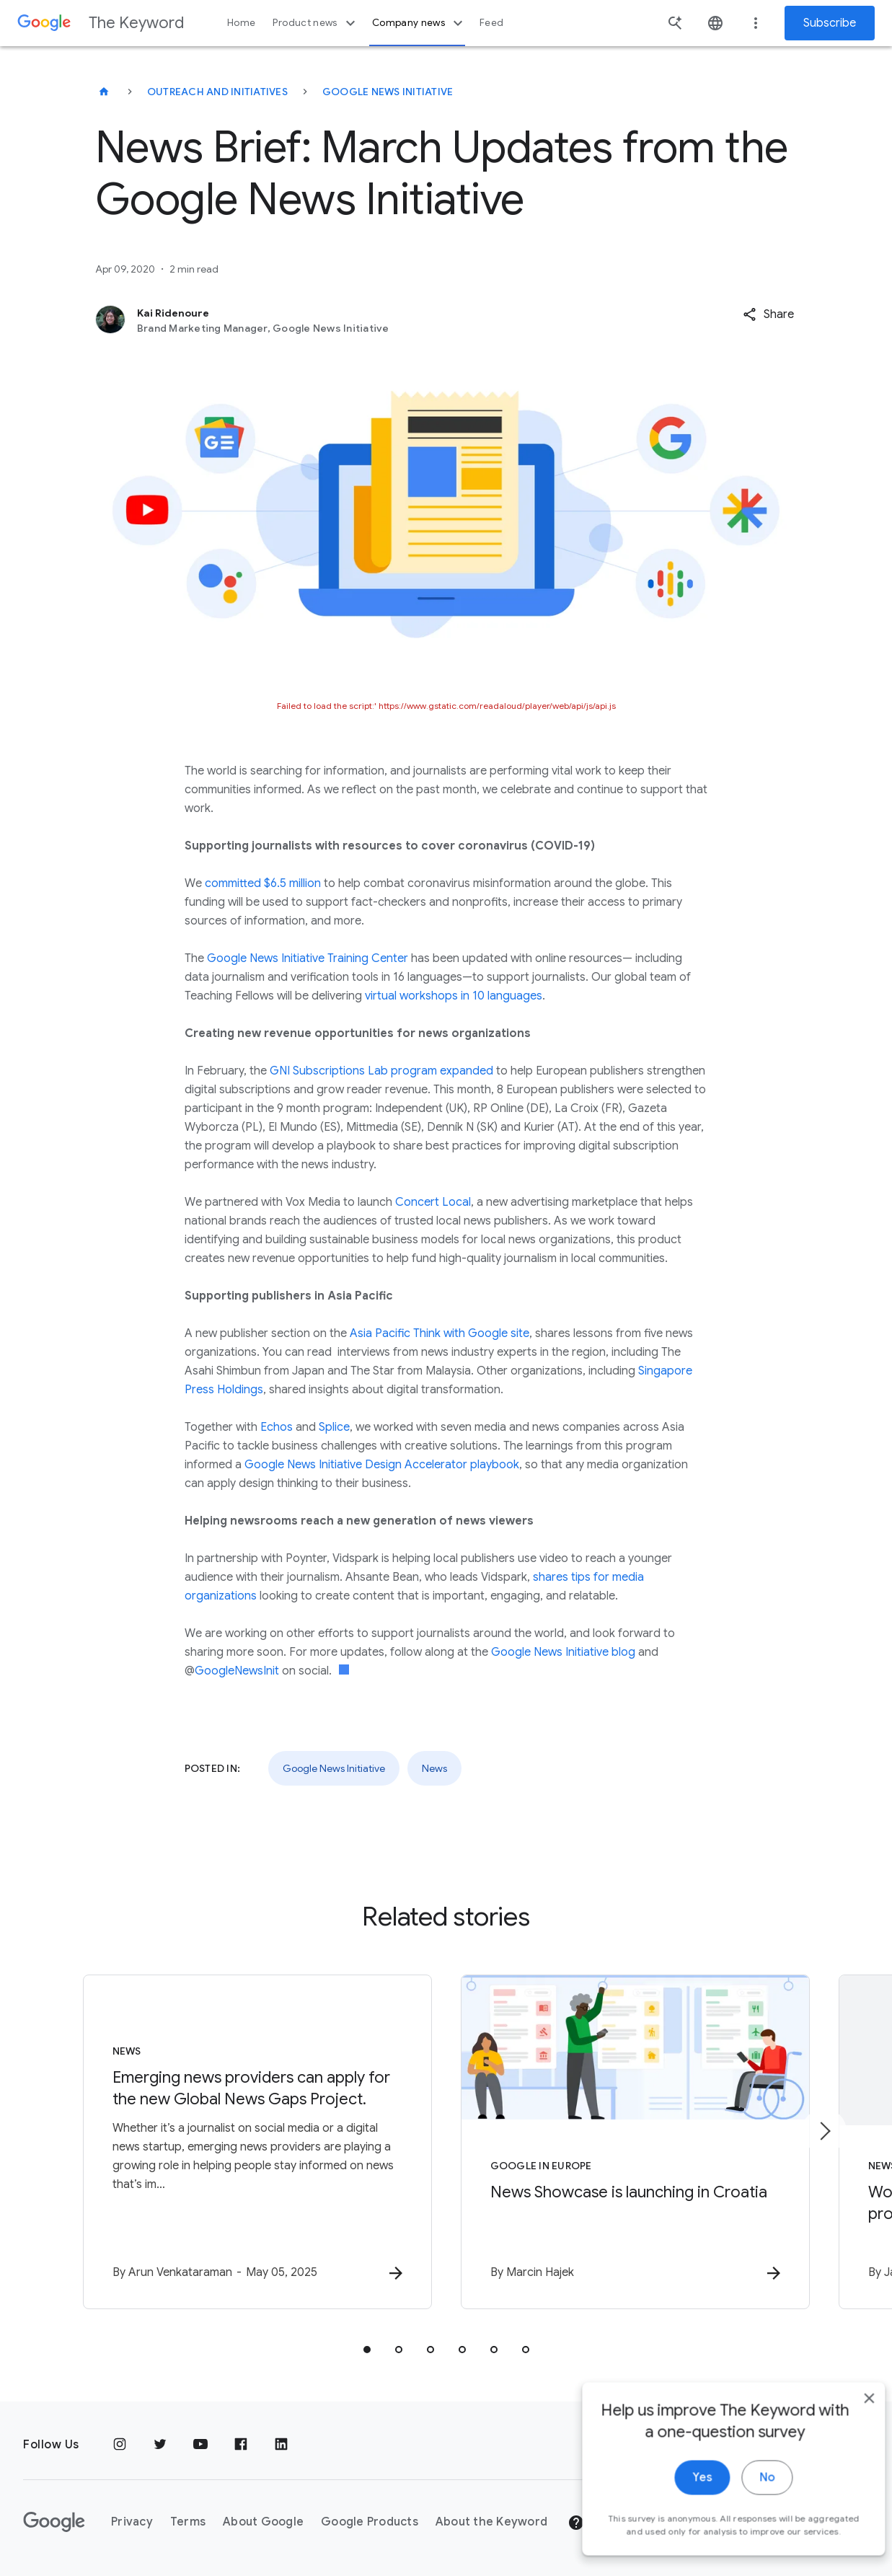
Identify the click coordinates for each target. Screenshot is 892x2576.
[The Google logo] (54, 2522)
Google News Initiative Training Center (307, 958)
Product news (315, 23)
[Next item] (824, 2131)
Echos (276, 1427)
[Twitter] (160, 2444)
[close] (847, 2430)
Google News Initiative (388, 91)
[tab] (367, 2349)
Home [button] (241, 23)
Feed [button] (491, 23)
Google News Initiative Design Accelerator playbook (381, 1464)
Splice (334, 1427)
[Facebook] (241, 2444)
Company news (419, 23)
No (745, 2509)
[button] (768, 314)
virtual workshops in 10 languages (453, 996)
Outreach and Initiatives (217, 91)
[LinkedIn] (281, 2444)
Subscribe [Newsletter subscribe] (829, 23)
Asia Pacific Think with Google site (439, 1333)
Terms (188, 2522)
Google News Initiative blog (563, 1652)
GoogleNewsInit (237, 1671)
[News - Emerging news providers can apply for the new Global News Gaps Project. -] (257, 2141)
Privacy (132, 2522)
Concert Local (433, 1202)
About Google (263, 2522)
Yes (680, 2509)
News (434, 1768)
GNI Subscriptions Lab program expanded (381, 1071)
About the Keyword (491, 2522)
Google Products (369, 2522)
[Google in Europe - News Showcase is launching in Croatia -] (635, 2141)
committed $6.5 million (263, 883)
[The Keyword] (104, 91)
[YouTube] (200, 2444)
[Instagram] (119, 2444)
